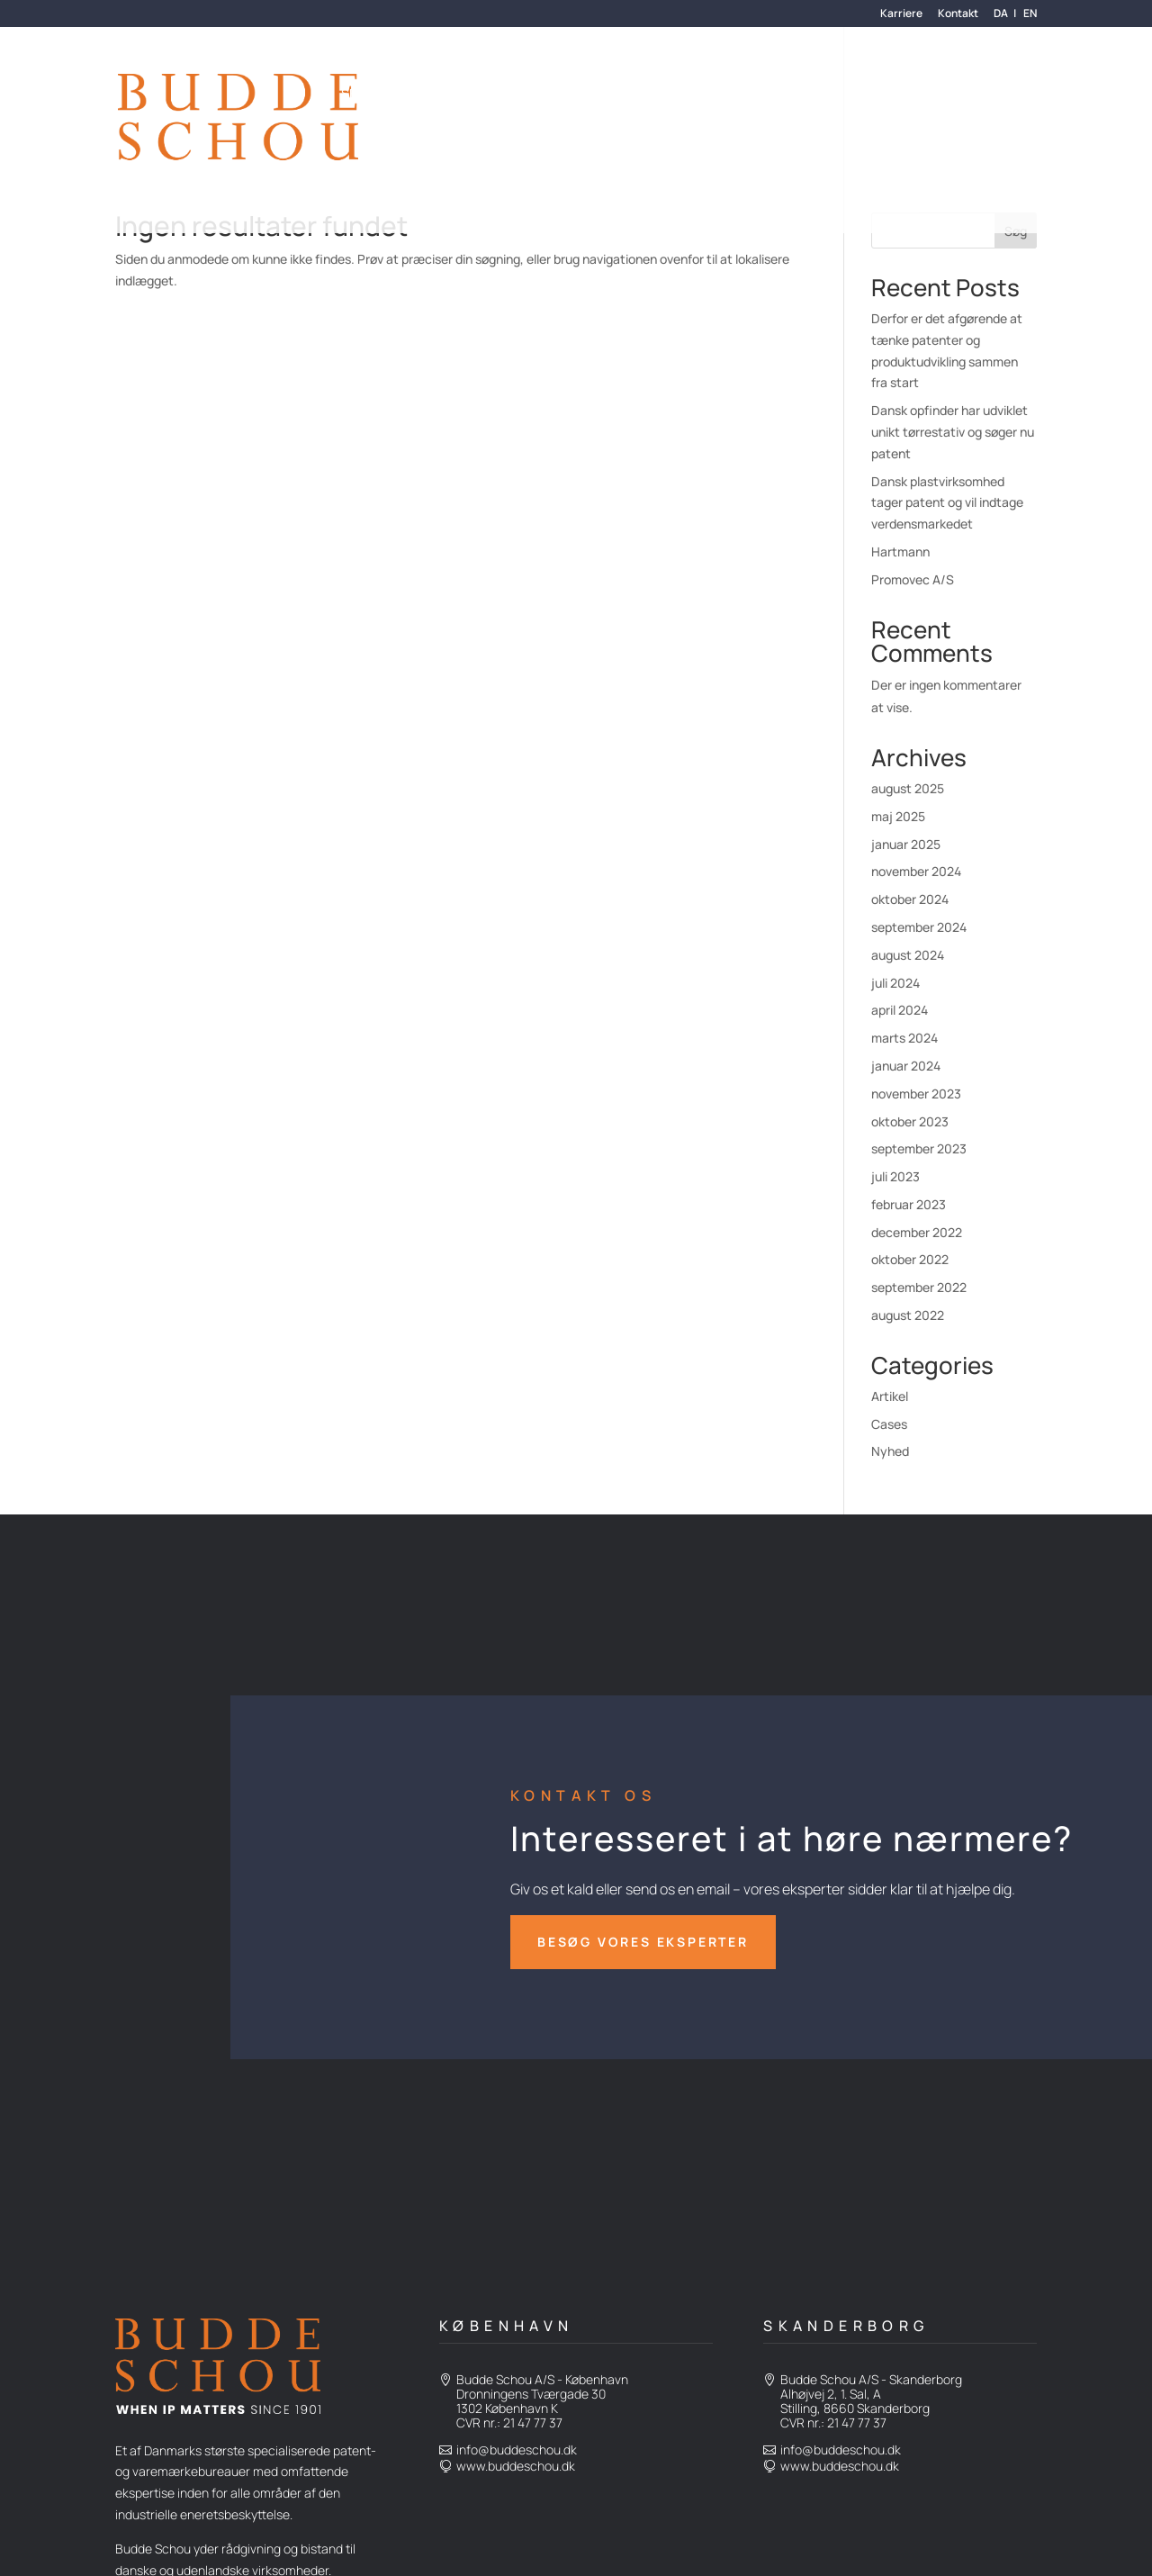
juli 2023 (895, 1176)
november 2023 (916, 1093)
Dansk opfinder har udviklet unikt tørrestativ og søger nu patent (952, 432)
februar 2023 (908, 1204)
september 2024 (919, 926)
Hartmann (900, 551)
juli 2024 (895, 982)
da (1001, 14)
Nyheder (670, 94)
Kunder (445, 94)
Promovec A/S (912, 579)
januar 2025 (905, 844)
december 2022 (916, 1232)
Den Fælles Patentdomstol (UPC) (448, 167)
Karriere (901, 14)
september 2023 (919, 1148)
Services (370, 94)
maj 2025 (898, 816)
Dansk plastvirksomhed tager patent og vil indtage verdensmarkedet (947, 503)
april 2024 (899, 1009)
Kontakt (958, 14)
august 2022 (907, 1315)
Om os (512, 94)
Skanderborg (846, 2326)
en (1030, 14)
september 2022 (919, 1287)
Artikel (889, 1396)
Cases (889, 1424)
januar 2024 (905, 1065)
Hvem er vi (586, 94)
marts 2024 (904, 1037)
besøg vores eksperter (643, 1941)
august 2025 (907, 788)
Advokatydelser (773, 94)
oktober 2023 (910, 1121)
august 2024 (907, 954)
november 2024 (916, 871)
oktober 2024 (910, 899)
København (506, 2326)
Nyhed (890, 1451)
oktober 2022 (910, 1259)
